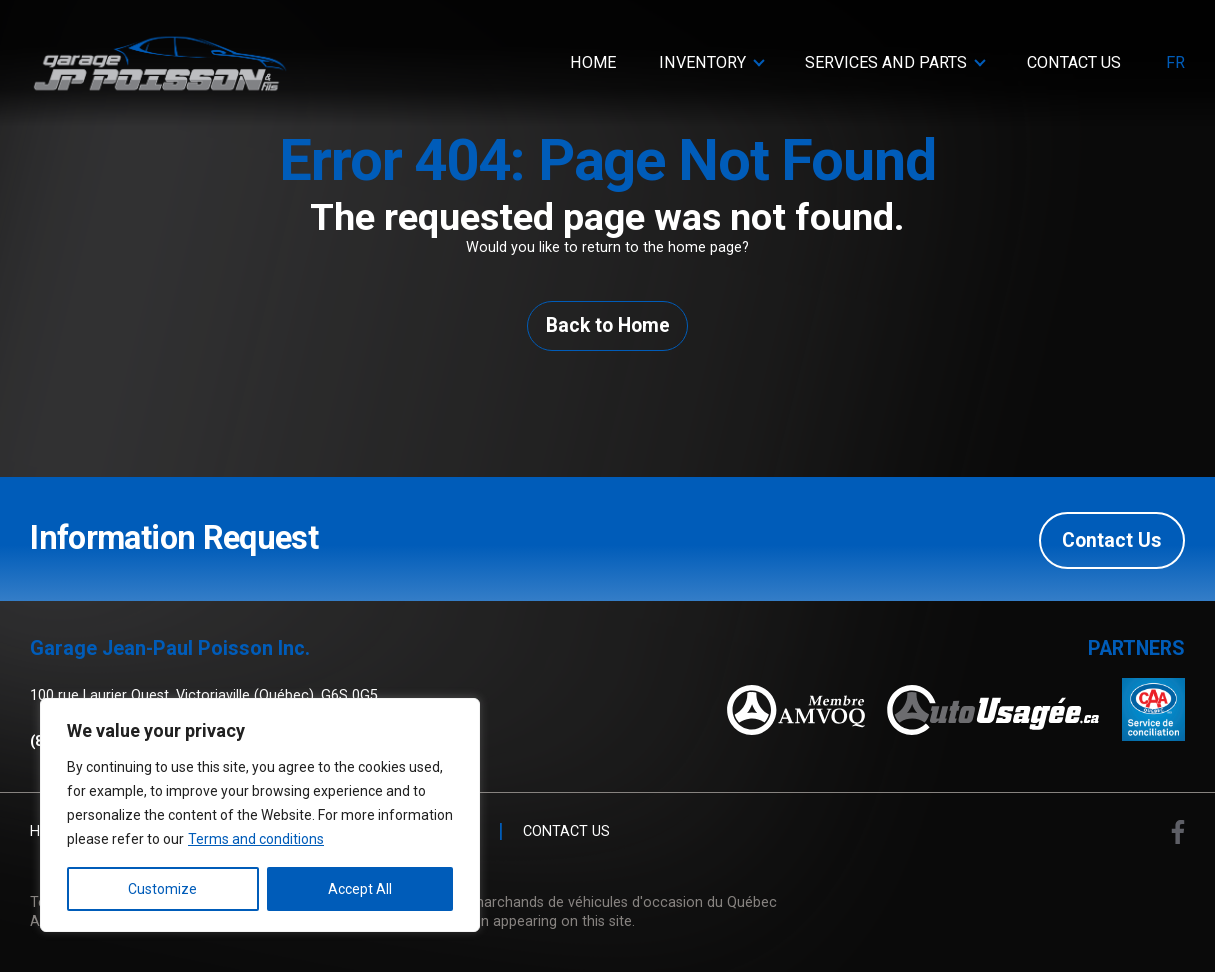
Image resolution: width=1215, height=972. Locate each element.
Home (593, 62)
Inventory (702, 62)
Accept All (360, 889)
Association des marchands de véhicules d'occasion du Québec (570, 902)
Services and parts (886, 62)
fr (1175, 63)
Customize (162, 889)
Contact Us (1074, 62)
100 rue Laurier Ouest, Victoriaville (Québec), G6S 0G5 (204, 696)
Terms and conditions (256, 839)
